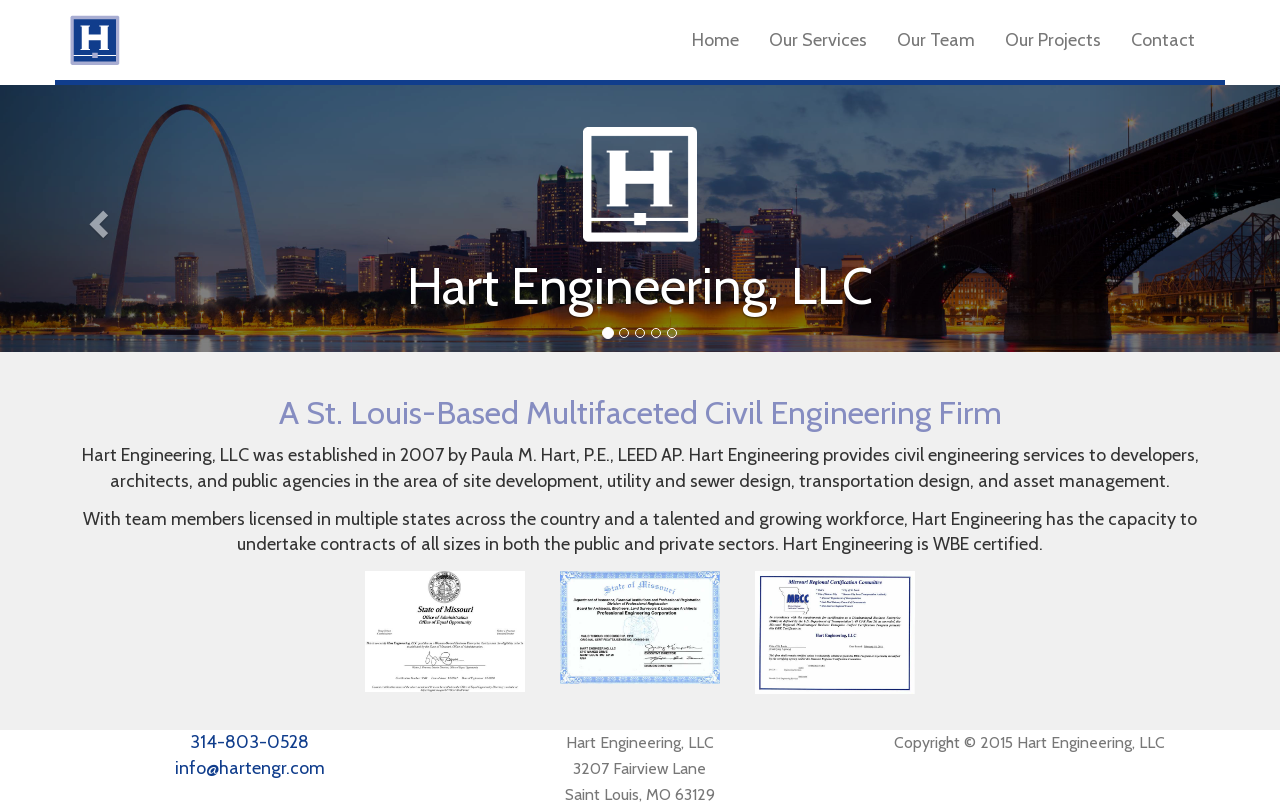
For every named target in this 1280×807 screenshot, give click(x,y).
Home (715, 40)
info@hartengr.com (250, 768)
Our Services (818, 40)
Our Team (936, 40)
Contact (1163, 40)
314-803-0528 (249, 742)
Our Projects (1053, 40)
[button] (96, 218)
